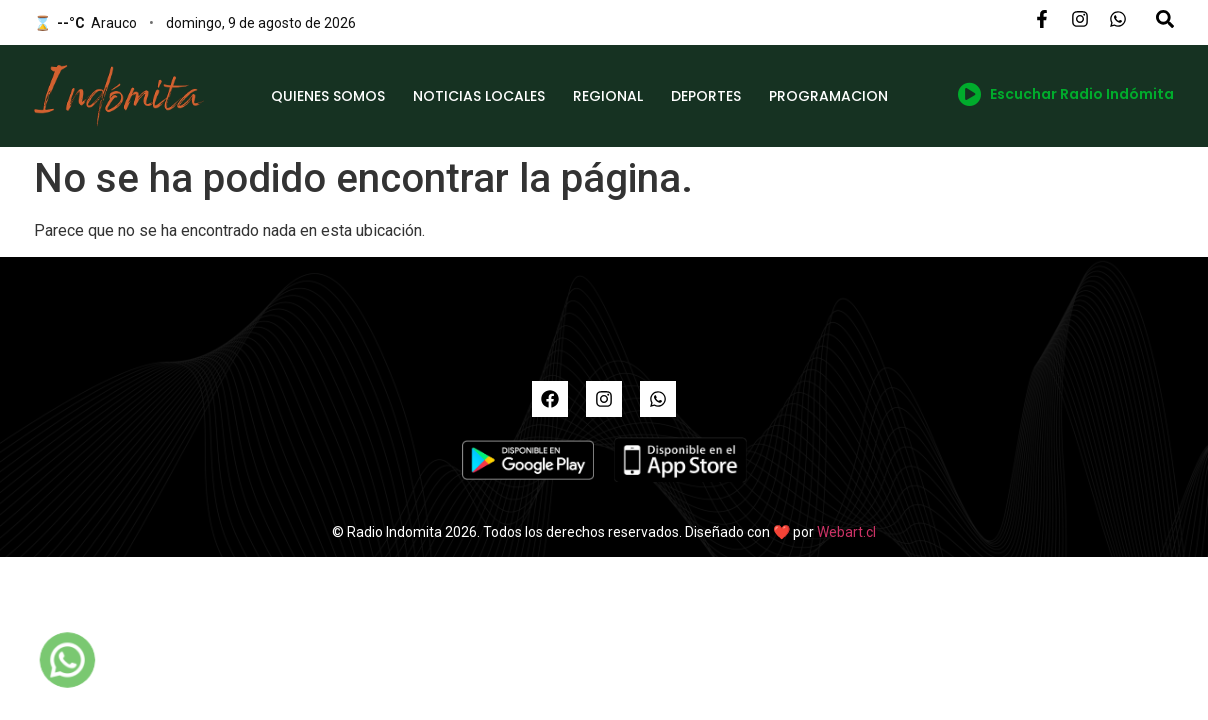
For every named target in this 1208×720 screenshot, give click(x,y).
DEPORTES (706, 96)
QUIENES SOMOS (328, 96)
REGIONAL (608, 96)
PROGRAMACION (828, 96)
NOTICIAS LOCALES (479, 96)
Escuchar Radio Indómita (1066, 94)
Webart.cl (846, 532)
